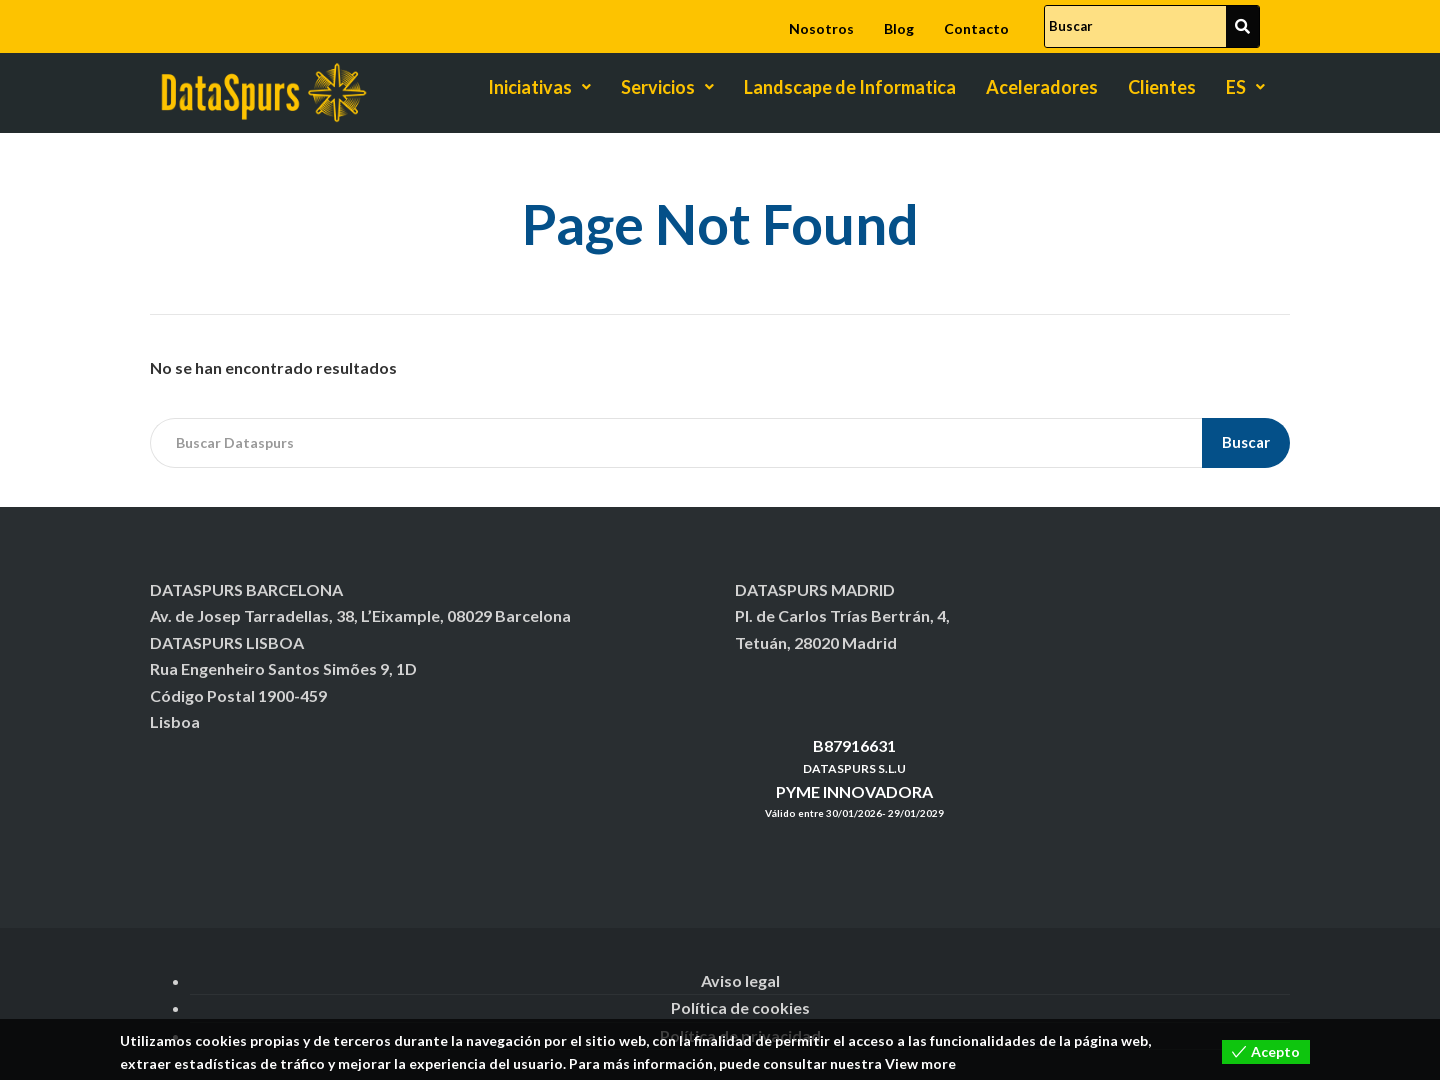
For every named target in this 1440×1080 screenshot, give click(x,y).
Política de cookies (740, 1007)
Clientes (1162, 87)
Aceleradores (1042, 87)
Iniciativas (539, 87)
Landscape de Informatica (850, 87)
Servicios (667, 87)
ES (1245, 87)
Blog (899, 28)
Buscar (1246, 442)
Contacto (976, 28)
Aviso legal (740, 980)
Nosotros (821, 28)
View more (920, 1063)
